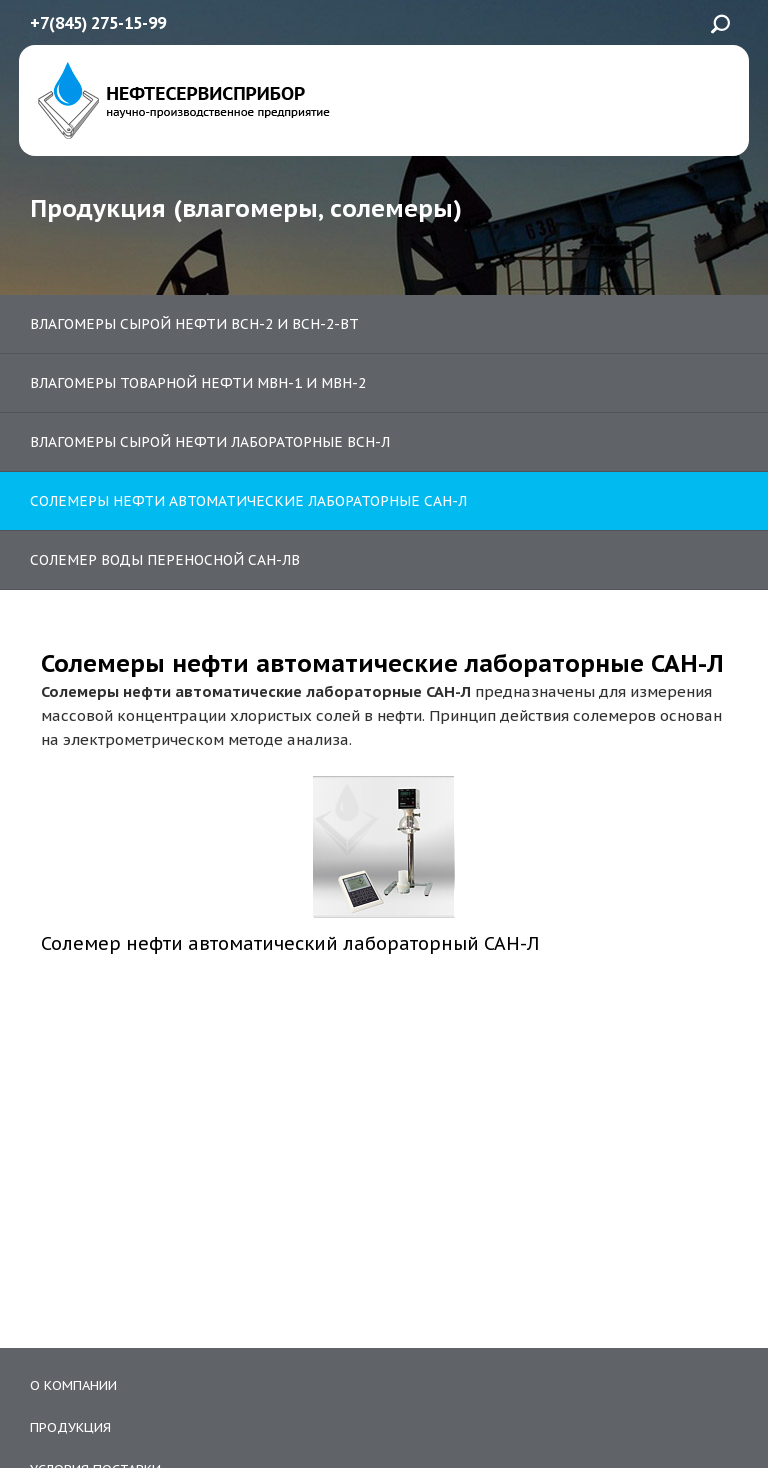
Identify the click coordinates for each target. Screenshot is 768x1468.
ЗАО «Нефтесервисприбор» (180, 100)
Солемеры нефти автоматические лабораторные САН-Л (248, 501)
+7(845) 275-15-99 (98, 23)
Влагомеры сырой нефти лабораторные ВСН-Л (210, 442)
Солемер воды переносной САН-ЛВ (165, 560)
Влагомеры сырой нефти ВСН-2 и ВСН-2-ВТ (194, 324)
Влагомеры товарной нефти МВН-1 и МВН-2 (198, 383)
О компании (73, 1385)
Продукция (70, 1427)
